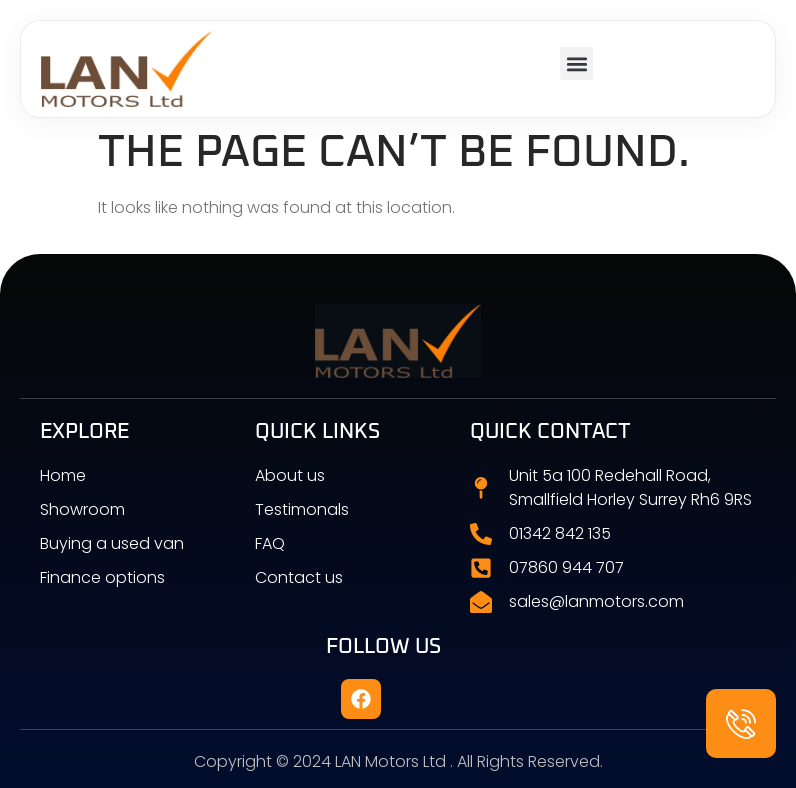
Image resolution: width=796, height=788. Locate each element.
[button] (576, 63)
